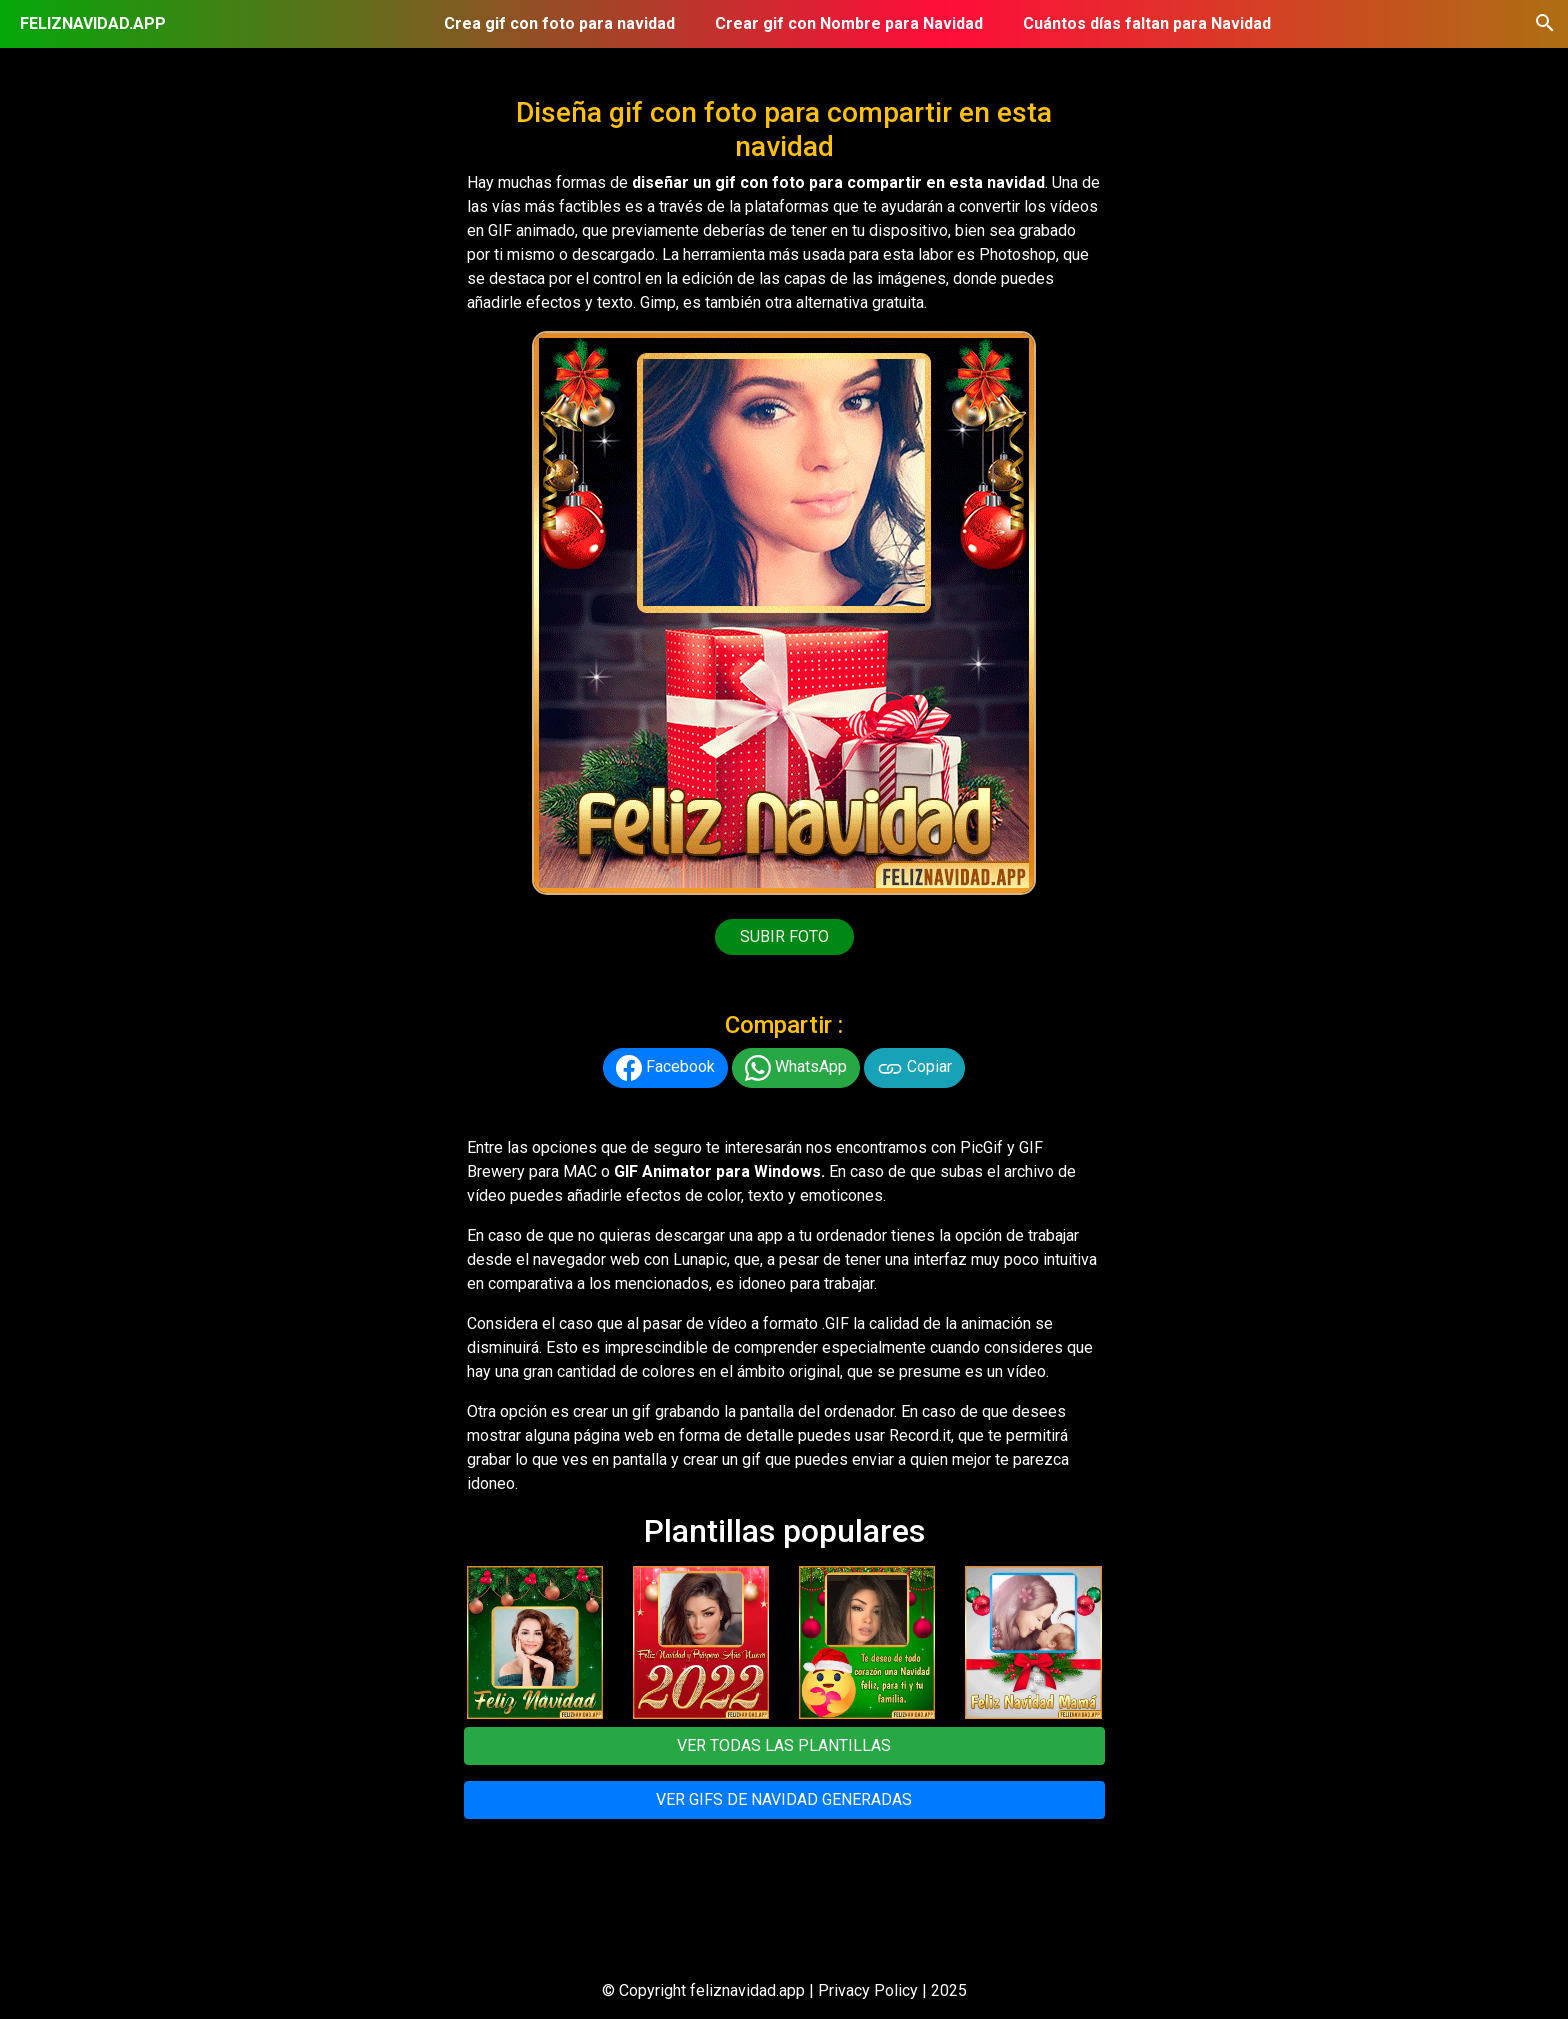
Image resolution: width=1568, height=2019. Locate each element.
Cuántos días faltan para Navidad (1147, 23)
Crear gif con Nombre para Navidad (849, 23)
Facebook (665, 1068)
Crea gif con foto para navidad (559, 23)
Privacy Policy (868, 1990)
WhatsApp (796, 1068)
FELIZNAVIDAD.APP (93, 23)
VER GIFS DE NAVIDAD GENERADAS (784, 1799)
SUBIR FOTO (784, 936)
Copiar (914, 1068)
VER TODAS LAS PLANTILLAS (784, 1745)
